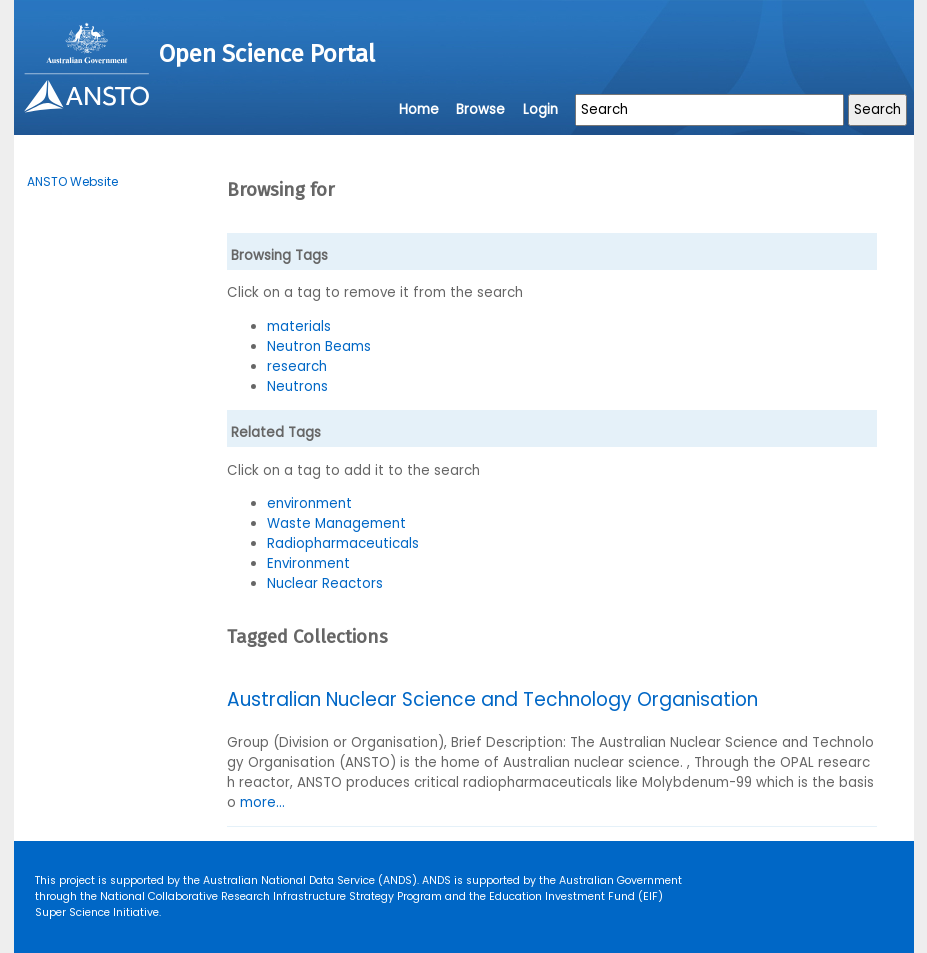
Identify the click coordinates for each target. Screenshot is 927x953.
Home (419, 109)
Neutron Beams (319, 346)
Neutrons (297, 386)
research (297, 366)
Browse (480, 109)
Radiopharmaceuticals (343, 543)
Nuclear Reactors (325, 583)
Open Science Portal (267, 54)
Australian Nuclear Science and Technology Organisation (492, 699)
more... (262, 802)
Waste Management (336, 523)
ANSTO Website (72, 181)
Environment (308, 563)
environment (309, 503)
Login (540, 109)
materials (299, 326)
